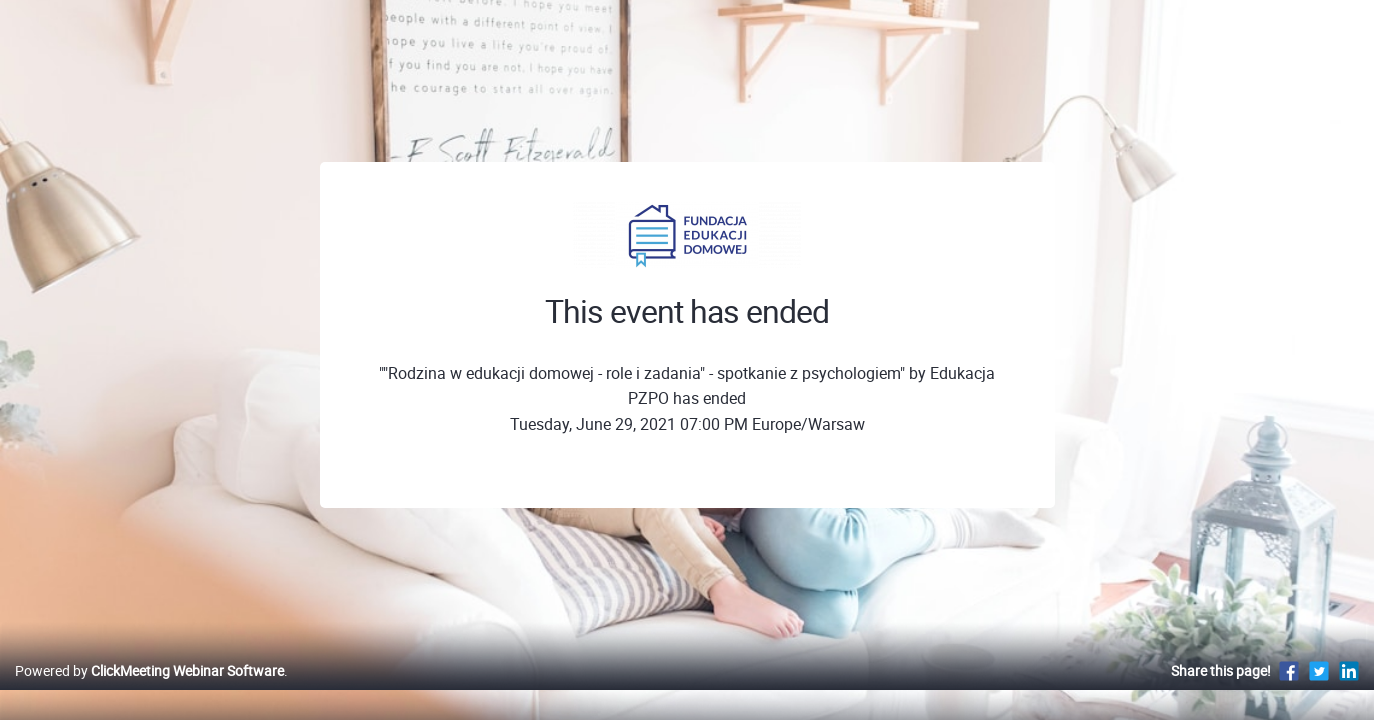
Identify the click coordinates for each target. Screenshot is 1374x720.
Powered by (149, 691)
